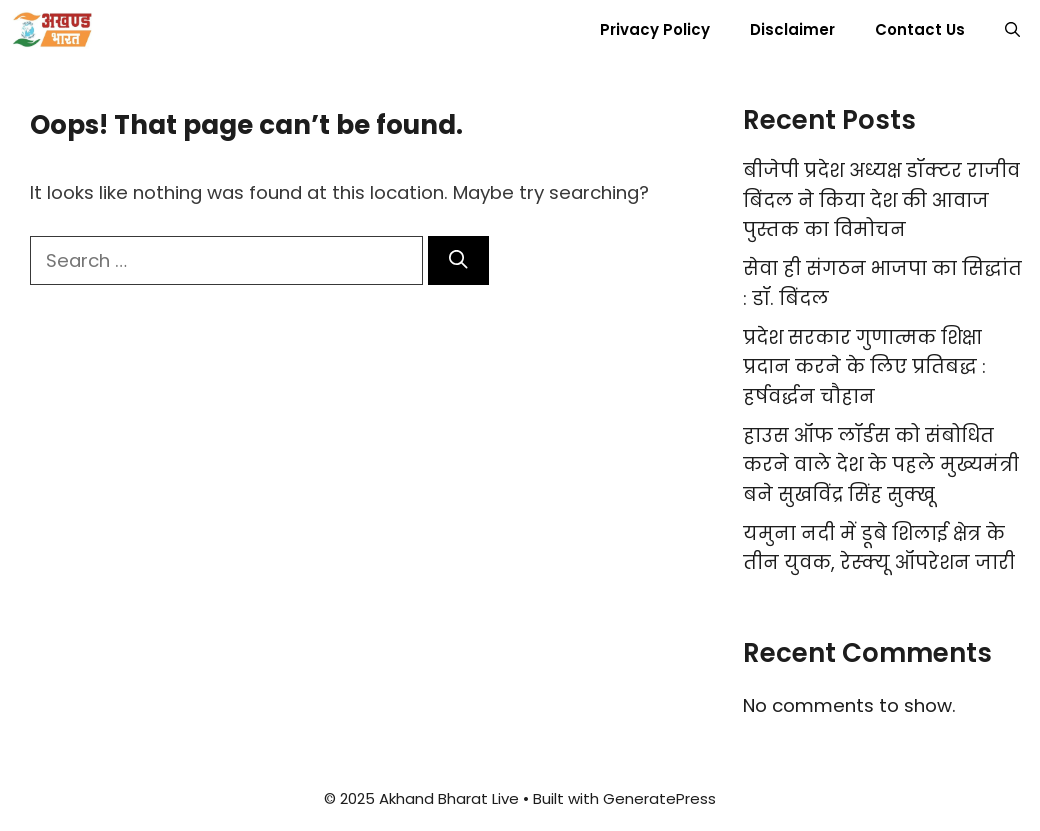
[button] (1012, 30)
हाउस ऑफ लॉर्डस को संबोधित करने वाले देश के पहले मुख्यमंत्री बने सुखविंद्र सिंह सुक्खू (881, 465)
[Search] (458, 261)
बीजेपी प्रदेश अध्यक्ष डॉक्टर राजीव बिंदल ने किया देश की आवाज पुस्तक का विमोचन (881, 200)
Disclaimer (792, 29)
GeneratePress (659, 798)
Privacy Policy (655, 29)
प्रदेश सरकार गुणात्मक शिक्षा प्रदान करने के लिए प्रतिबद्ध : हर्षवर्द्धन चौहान (864, 367)
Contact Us (920, 29)
